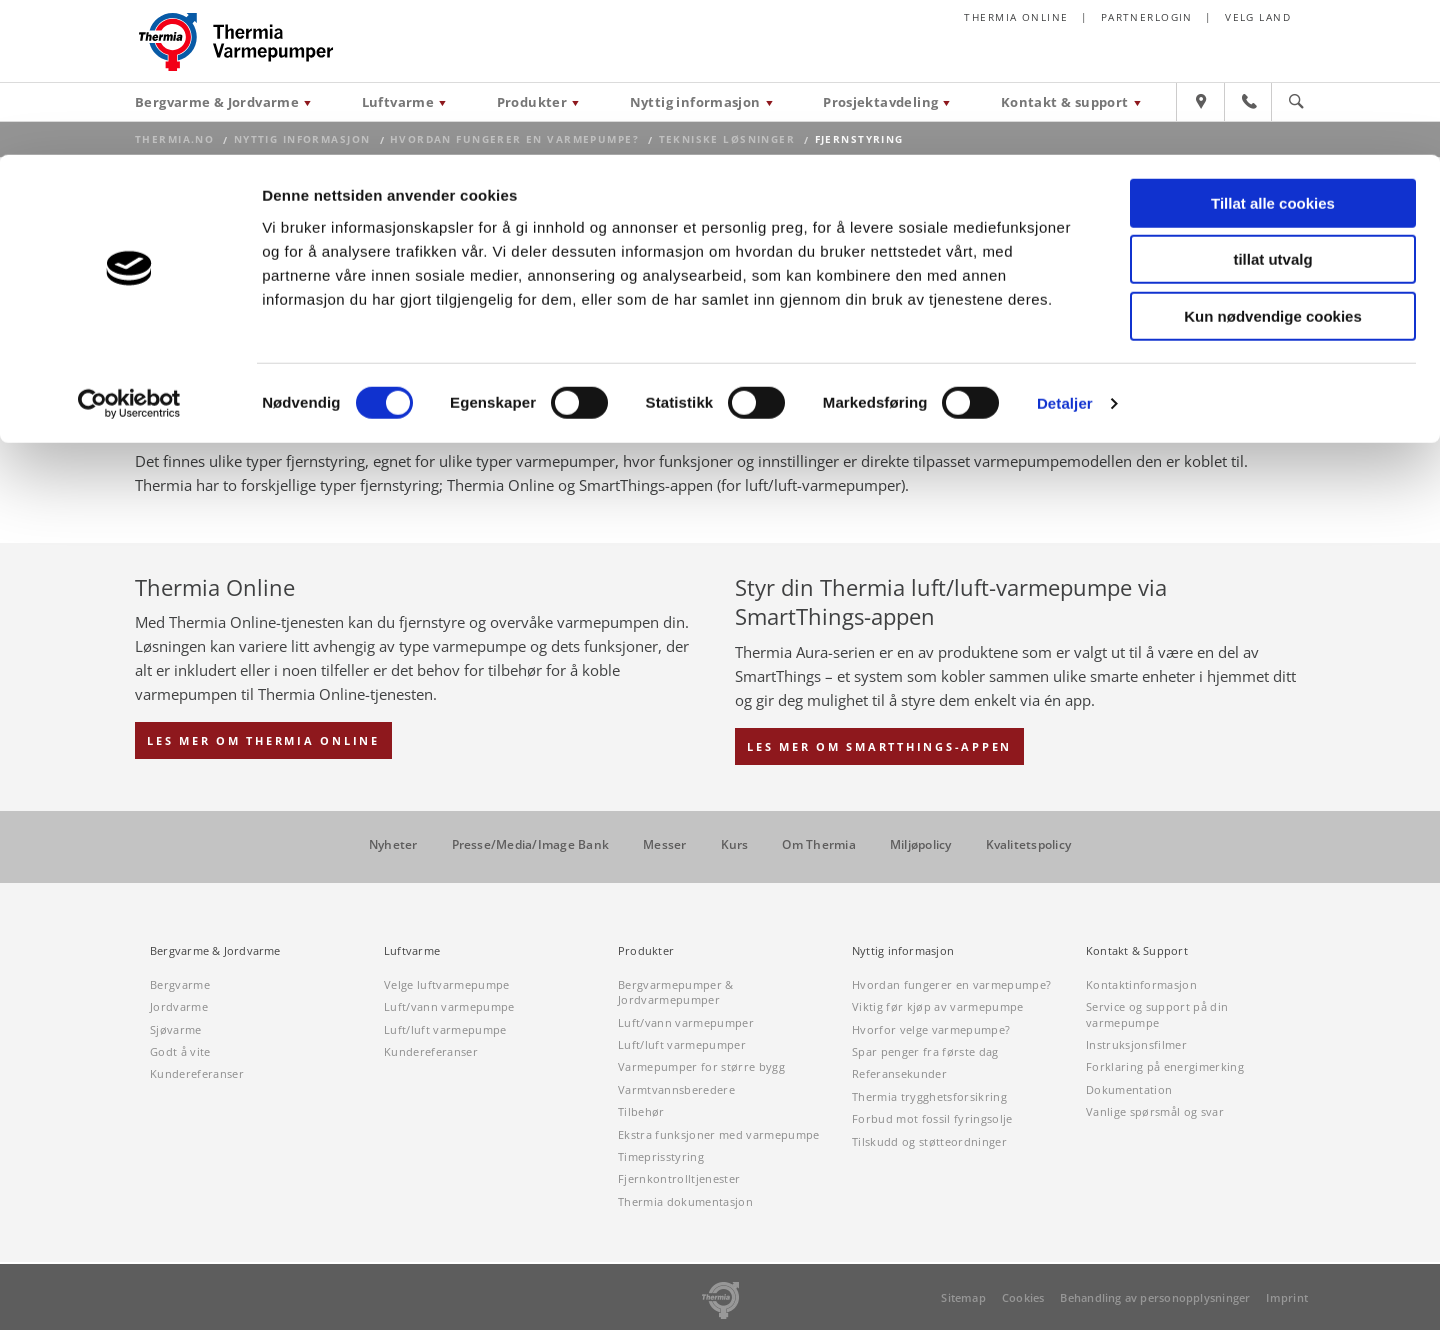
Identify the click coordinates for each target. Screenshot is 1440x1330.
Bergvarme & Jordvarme (215, 951)
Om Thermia (818, 845)
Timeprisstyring (661, 1156)
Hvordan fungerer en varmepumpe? (951, 984)
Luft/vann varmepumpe (449, 1006)
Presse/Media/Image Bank (531, 845)
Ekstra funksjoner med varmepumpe (719, 1134)
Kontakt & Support (1137, 951)
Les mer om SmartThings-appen (879, 746)
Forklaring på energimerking (1165, 1066)
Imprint (1287, 1297)
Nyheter (393, 845)
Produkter (646, 951)
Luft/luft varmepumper (682, 1044)
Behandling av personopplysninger (1155, 1297)
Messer (664, 845)
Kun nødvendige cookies (1273, 161)
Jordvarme (179, 1006)
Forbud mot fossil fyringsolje (932, 1118)
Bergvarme (180, 984)
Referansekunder (899, 1073)
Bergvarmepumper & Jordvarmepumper (676, 992)
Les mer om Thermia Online (263, 740)
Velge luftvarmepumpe (447, 984)
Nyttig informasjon (903, 951)
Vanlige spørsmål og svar (1155, 1111)
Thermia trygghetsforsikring (929, 1096)
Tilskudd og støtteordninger (929, 1141)
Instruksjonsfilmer (1136, 1044)
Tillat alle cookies (1273, 48)
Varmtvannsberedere (676, 1089)
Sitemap (963, 1297)
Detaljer (1065, 248)
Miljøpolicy (921, 845)
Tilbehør (641, 1111)
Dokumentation (1129, 1089)
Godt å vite (180, 1051)
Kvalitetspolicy (1029, 845)
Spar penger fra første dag (925, 1051)
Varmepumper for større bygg (701, 1066)
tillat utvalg (1272, 105)
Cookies (1023, 1297)
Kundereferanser (197, 1073)
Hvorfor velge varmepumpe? (931, 1029)
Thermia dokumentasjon (685, 1201)
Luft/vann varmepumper (686, 1022)
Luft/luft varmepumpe (445, 1029)
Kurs (735, 845)
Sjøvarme (176, 1029)
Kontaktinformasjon (1141, 984)
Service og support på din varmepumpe (1157, 1014)
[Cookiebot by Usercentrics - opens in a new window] (129, 249)
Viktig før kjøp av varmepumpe (938, 1006)
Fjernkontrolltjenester (679, 1178)
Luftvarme (412, 951)
